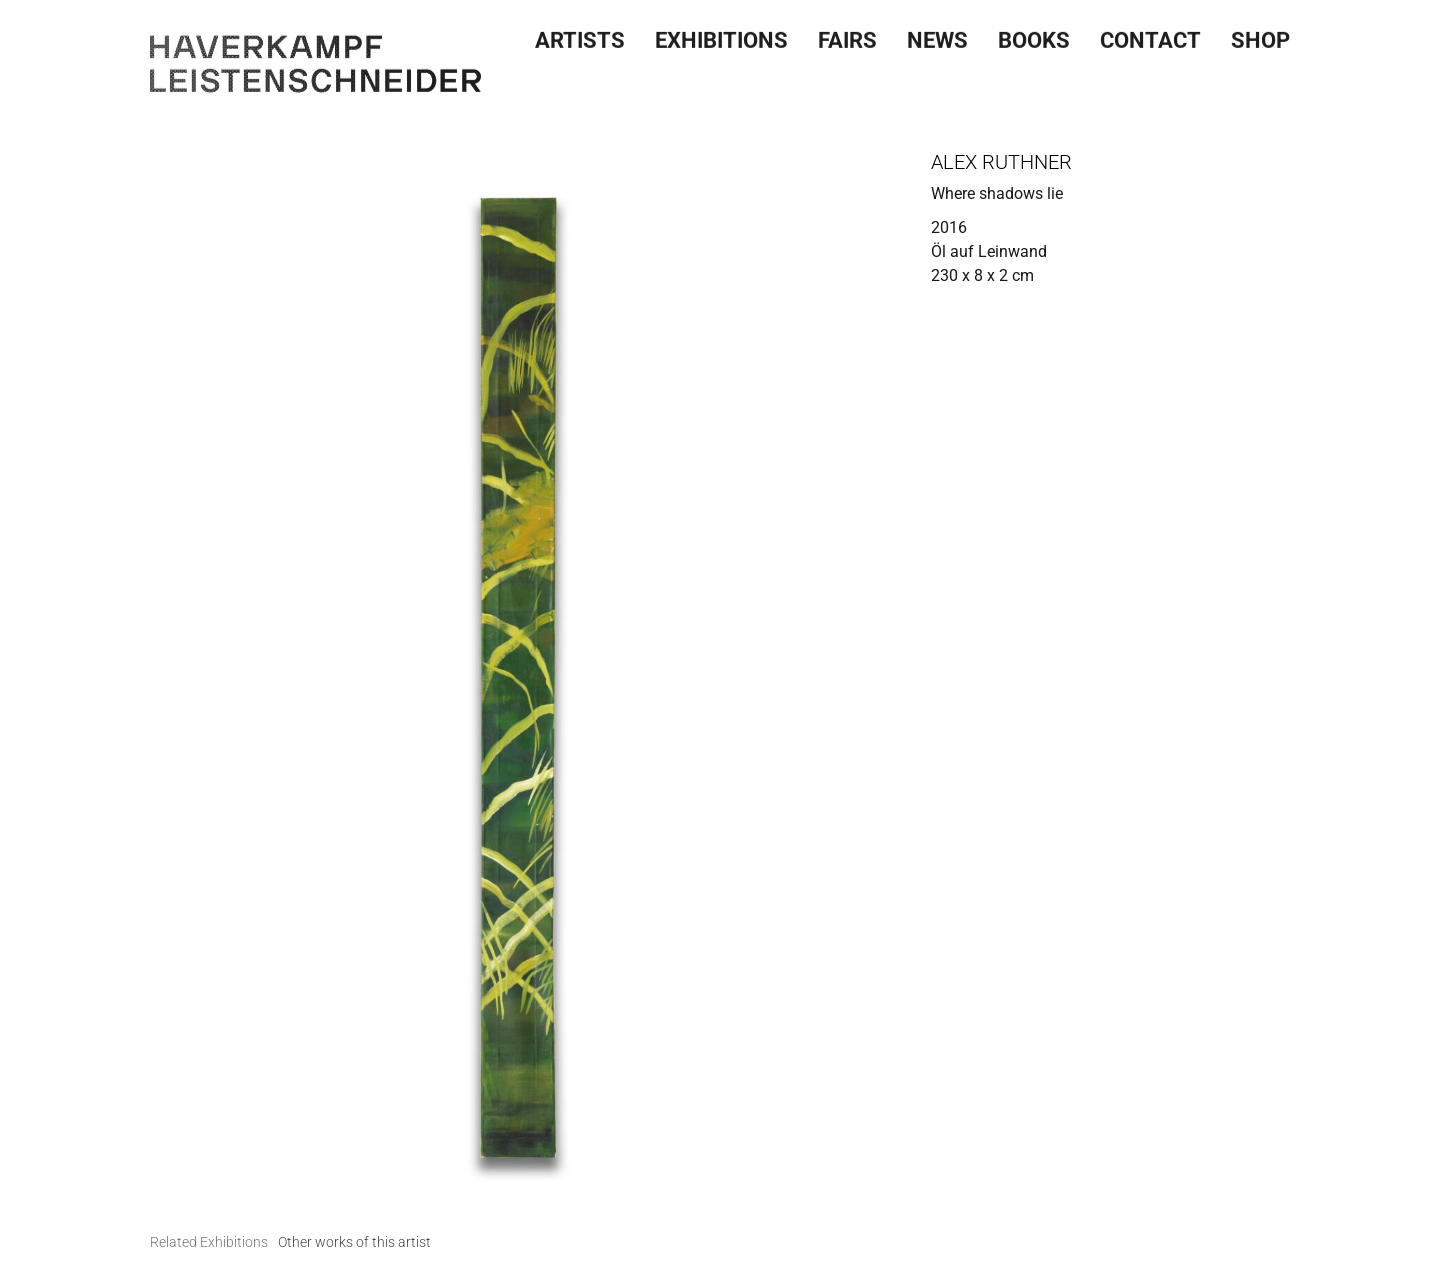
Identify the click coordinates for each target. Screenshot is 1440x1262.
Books (1034, 37)
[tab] (209, 1242)
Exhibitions (721, 37)
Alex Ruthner (1001, 162)
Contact (1150, 37)
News (937, 37)
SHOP (1260, 37)
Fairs (847, 37)
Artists (580, 37)
